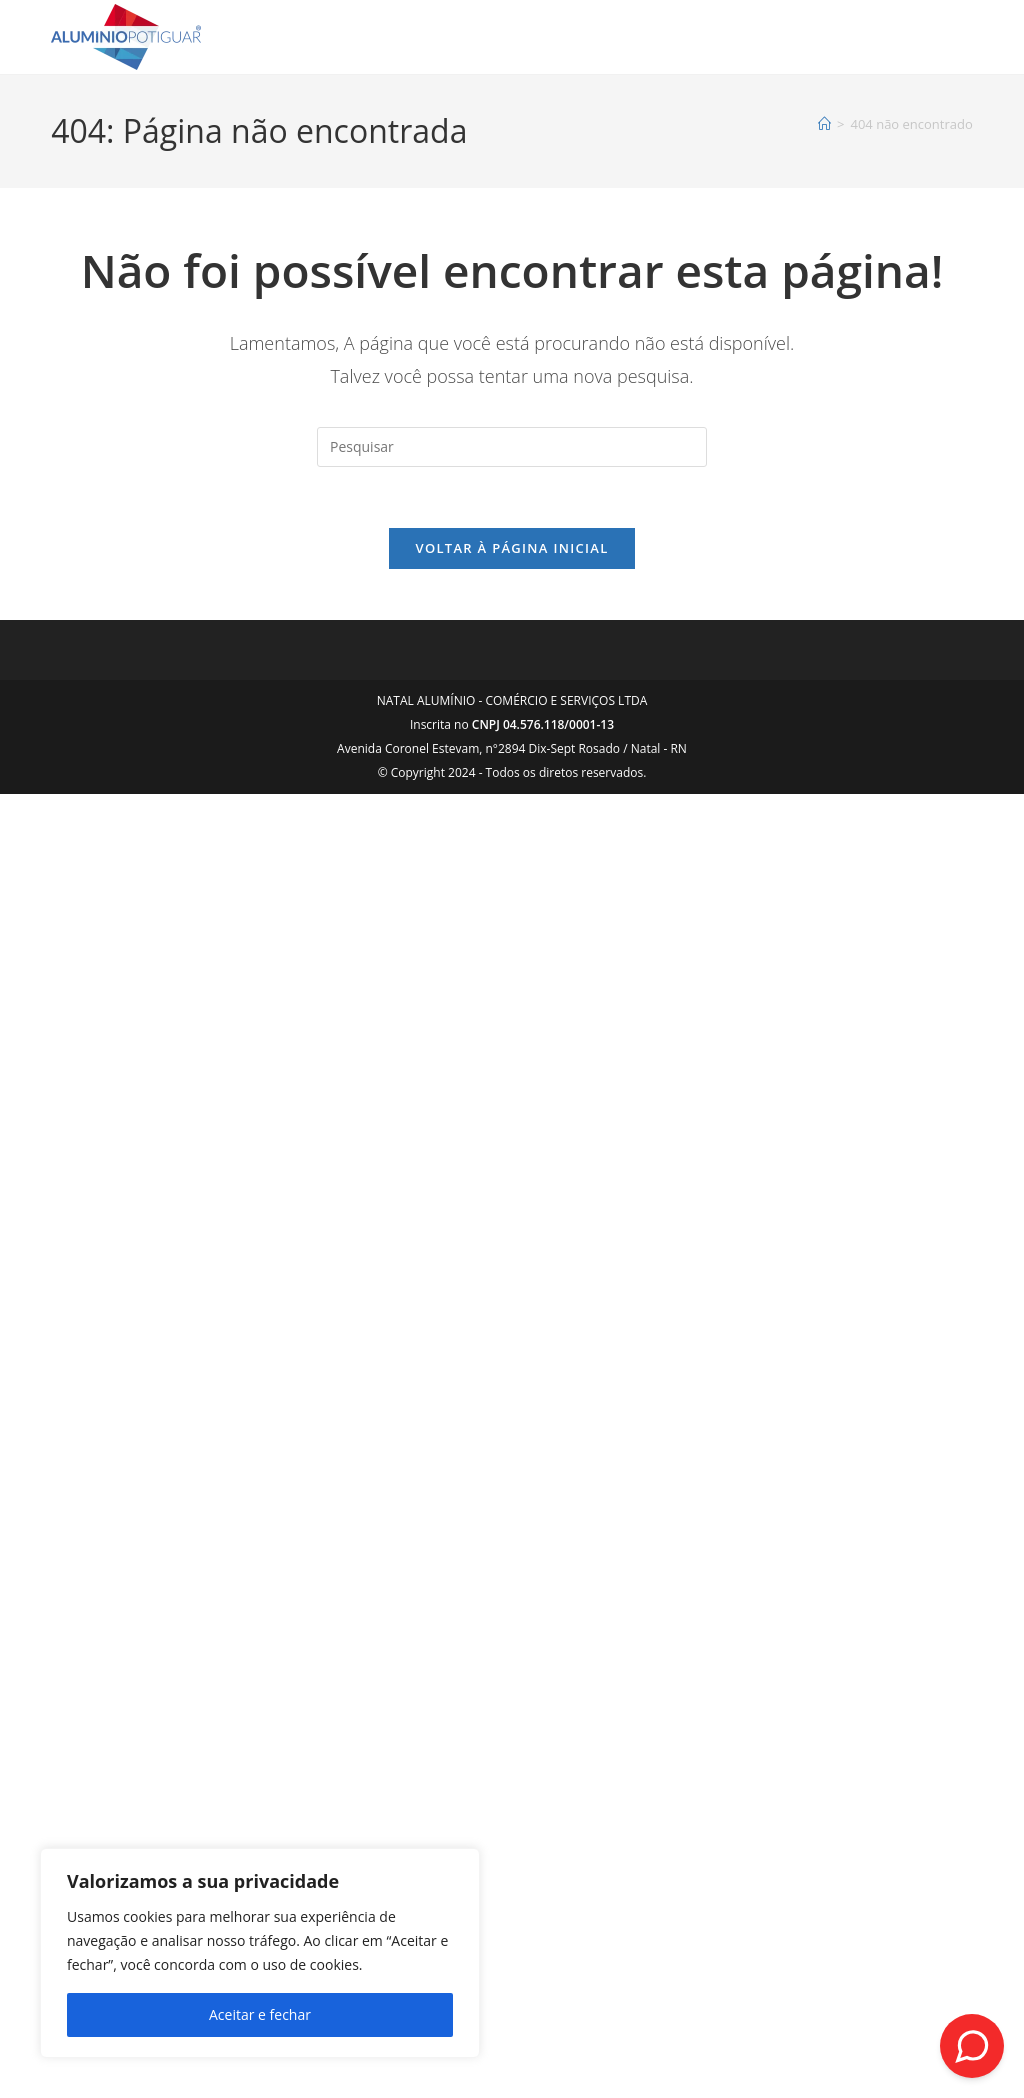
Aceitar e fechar (260, 2014)
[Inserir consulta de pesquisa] (512, 447)
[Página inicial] (824, 124)
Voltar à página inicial (511, 548)
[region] (260, 1953)
